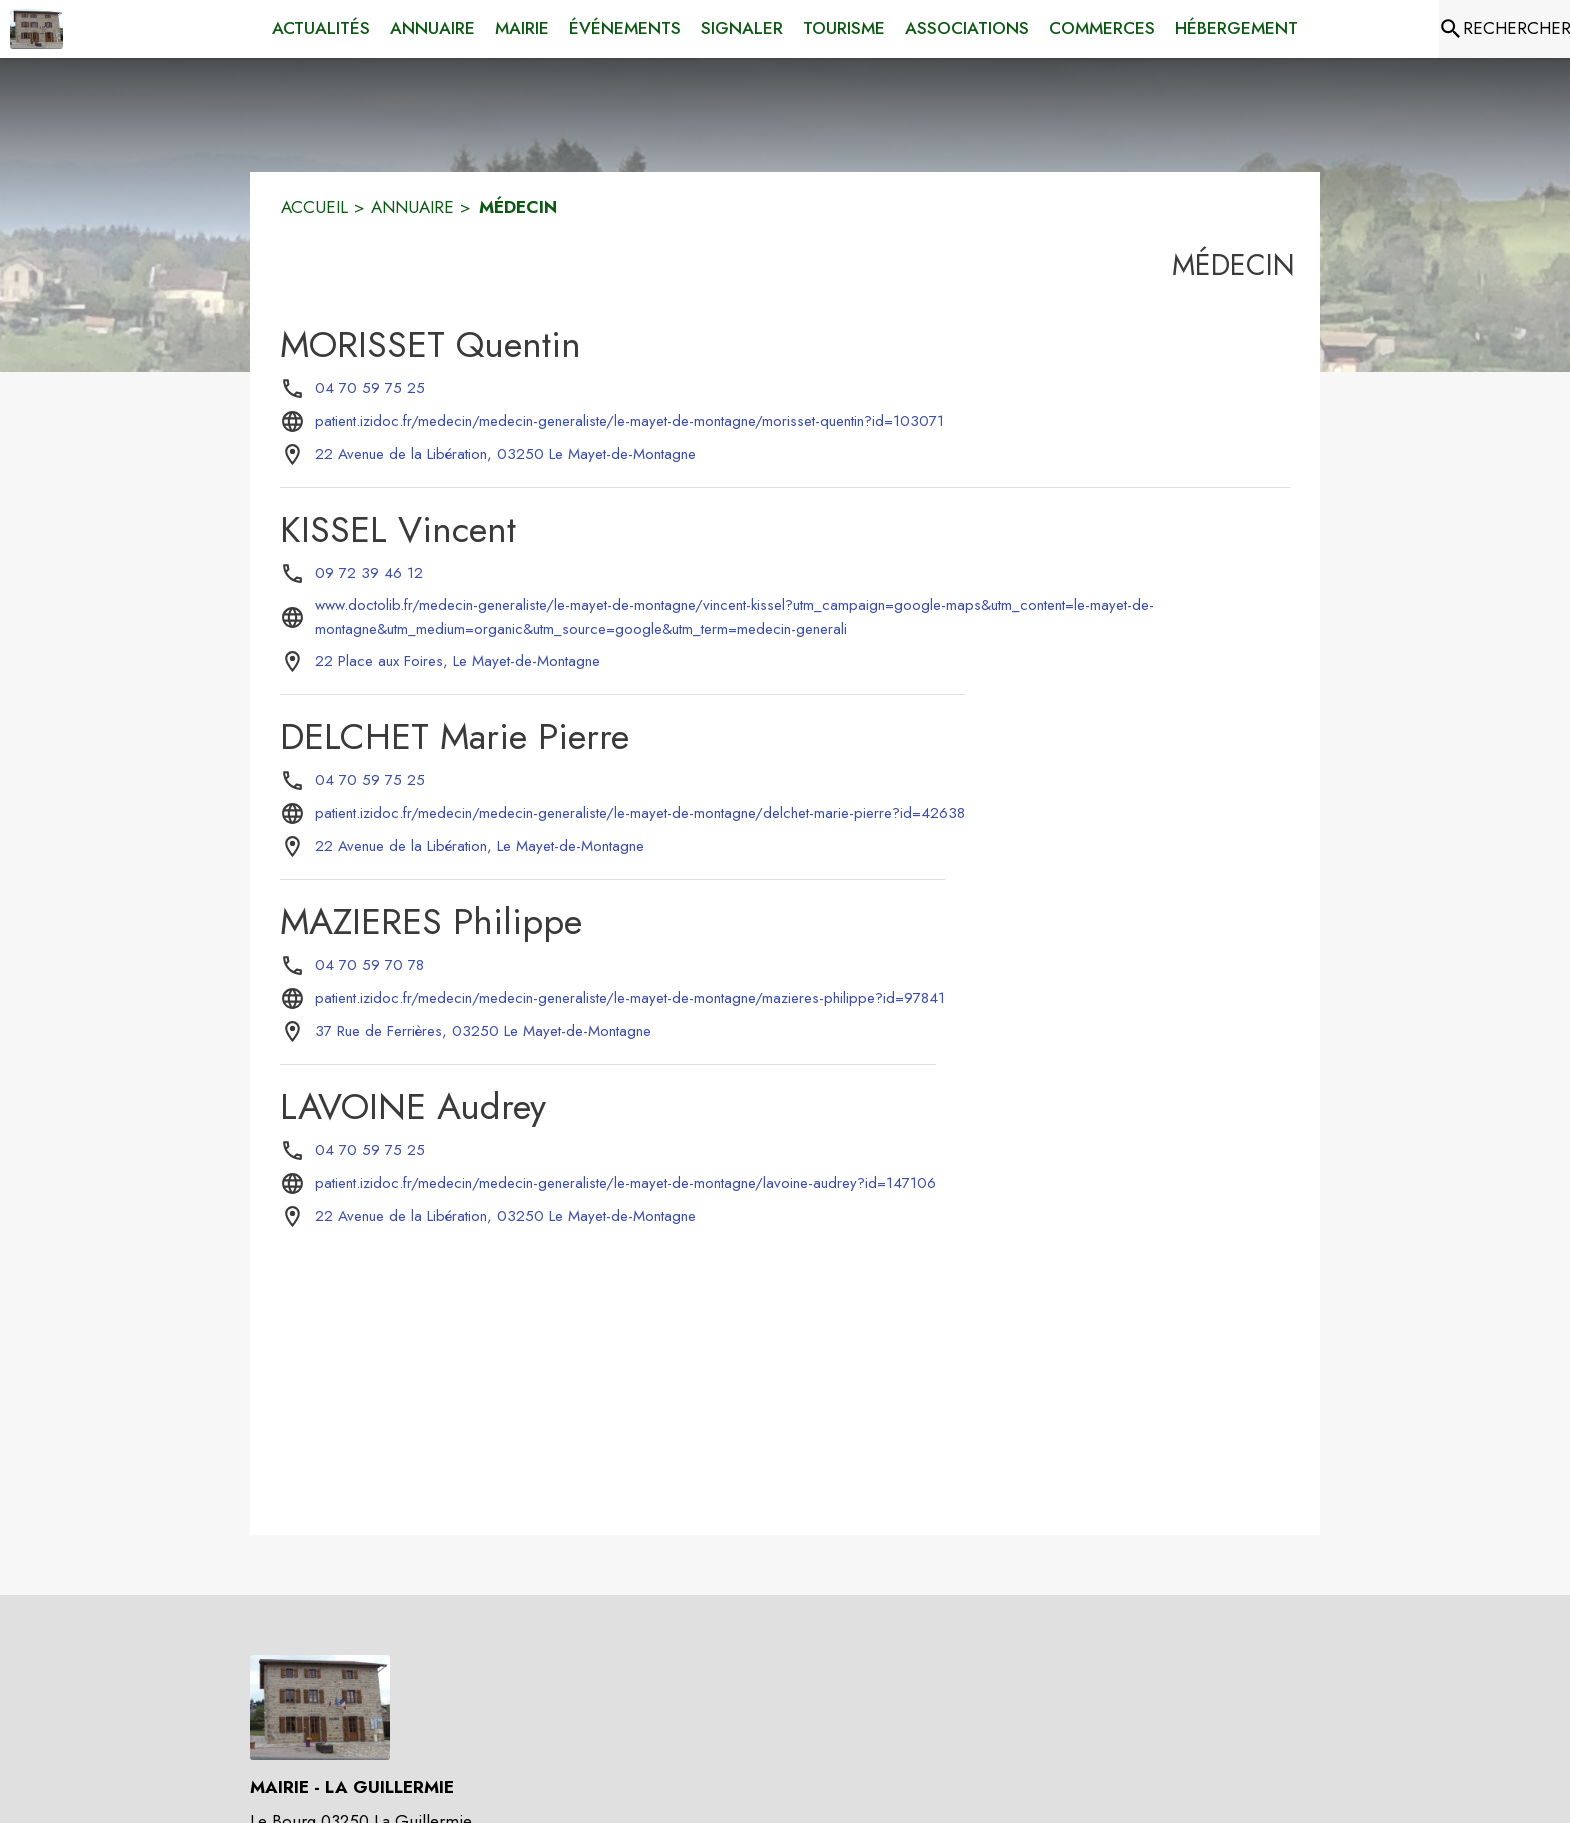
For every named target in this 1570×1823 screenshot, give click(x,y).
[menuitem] (321, 29)
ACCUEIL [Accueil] (314, 207)
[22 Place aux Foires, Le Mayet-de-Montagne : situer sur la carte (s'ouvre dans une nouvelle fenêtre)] (457, 662)
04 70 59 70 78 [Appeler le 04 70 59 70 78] (369, 965)
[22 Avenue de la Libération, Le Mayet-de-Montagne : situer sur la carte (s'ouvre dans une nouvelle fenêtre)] (479, 847)
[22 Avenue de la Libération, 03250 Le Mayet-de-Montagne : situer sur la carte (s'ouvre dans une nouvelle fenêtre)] (505, 455)
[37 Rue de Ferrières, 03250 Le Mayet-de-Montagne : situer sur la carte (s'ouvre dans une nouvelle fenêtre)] (483, 1032)
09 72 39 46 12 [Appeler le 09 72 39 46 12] (369, 573)
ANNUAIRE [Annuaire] (412, 207)
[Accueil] (36, 29)
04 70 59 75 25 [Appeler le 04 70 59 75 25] (370, 388)
